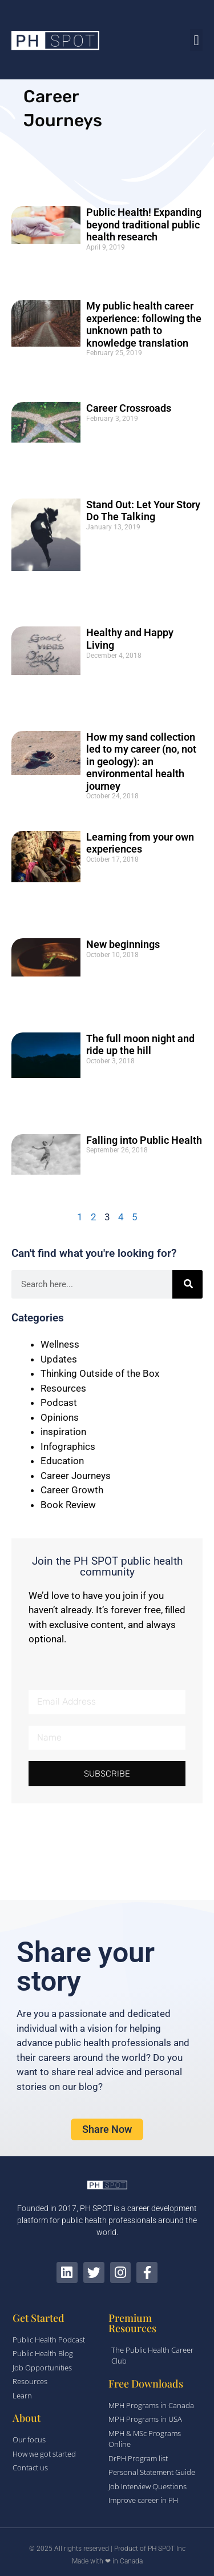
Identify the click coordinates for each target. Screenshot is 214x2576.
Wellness (60, 1344)
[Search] (187, 1284)
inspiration (63, 1431)
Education (62, 1460)
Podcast (59, 1402)
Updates (59, 1359)
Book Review (68, 1504)
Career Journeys (76, 1475)
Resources (63, 1388)
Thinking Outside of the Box (100, 1373)
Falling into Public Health (144, 1140)
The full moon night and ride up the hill (140, 1044)
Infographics (68, 1446)
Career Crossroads (128, 408)
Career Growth (72, 1490)
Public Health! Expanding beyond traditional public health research (143, 224)
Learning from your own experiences (140, 843)
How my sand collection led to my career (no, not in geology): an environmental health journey (141, 761)
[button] (196, 40)
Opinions (60, 1417)
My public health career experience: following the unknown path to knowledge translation (143, 324)
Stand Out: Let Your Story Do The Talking (143, 511)
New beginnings (123, 944)
